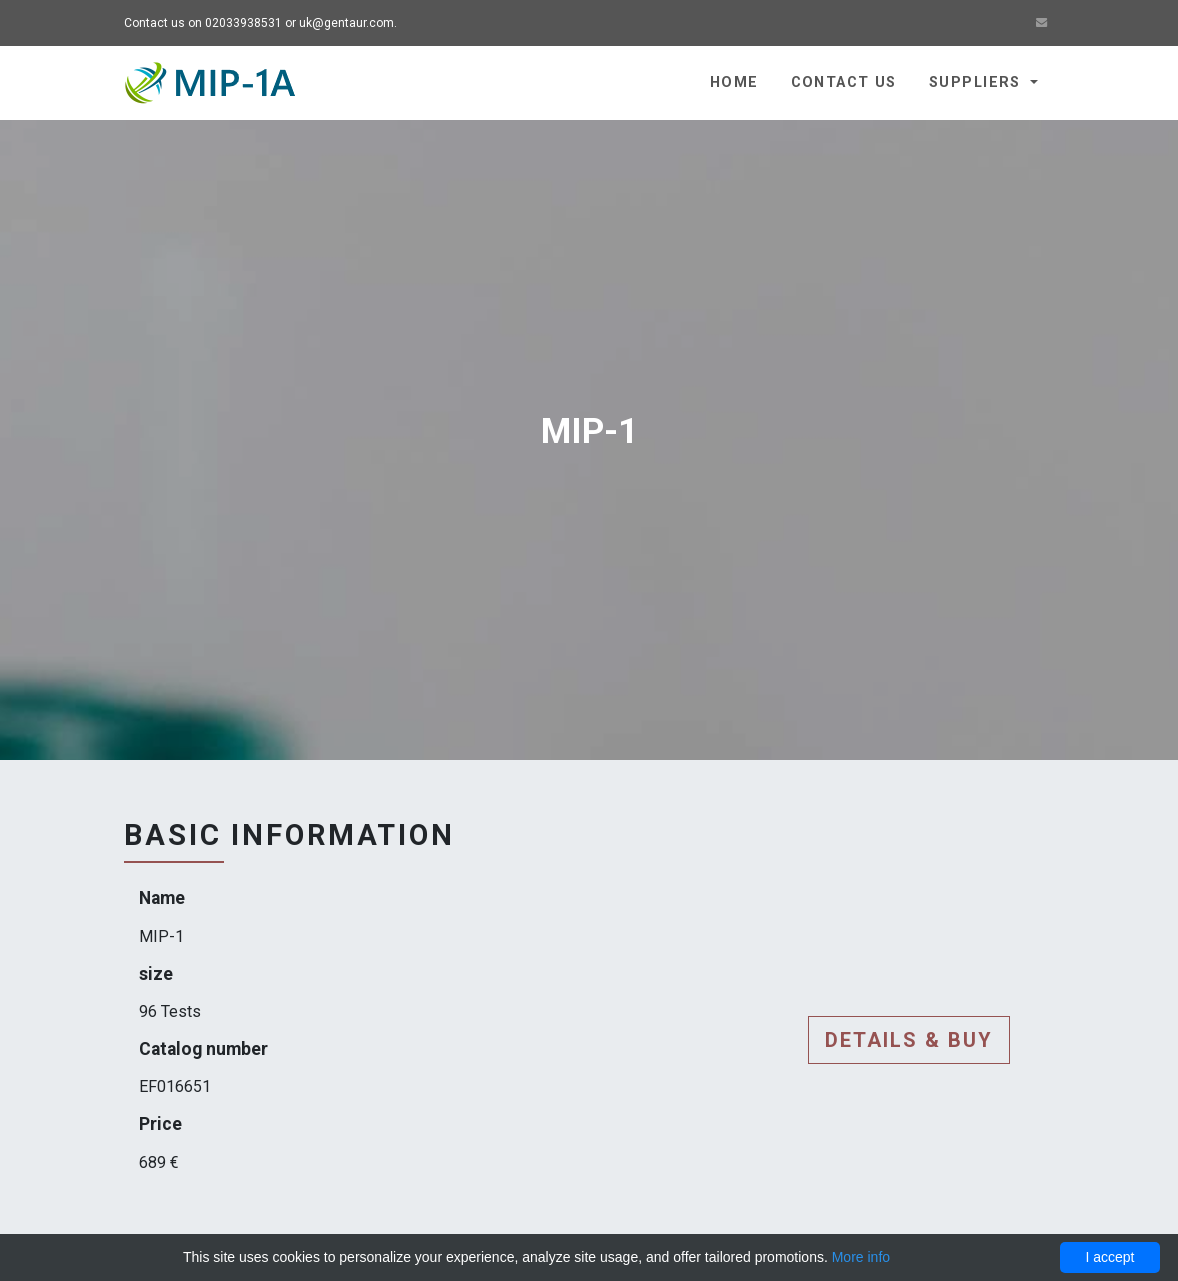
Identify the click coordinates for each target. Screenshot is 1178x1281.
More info (861, 1257)
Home (734, 82)
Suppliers (977, 82)
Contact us (844, 82)
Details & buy (909, 1040)
